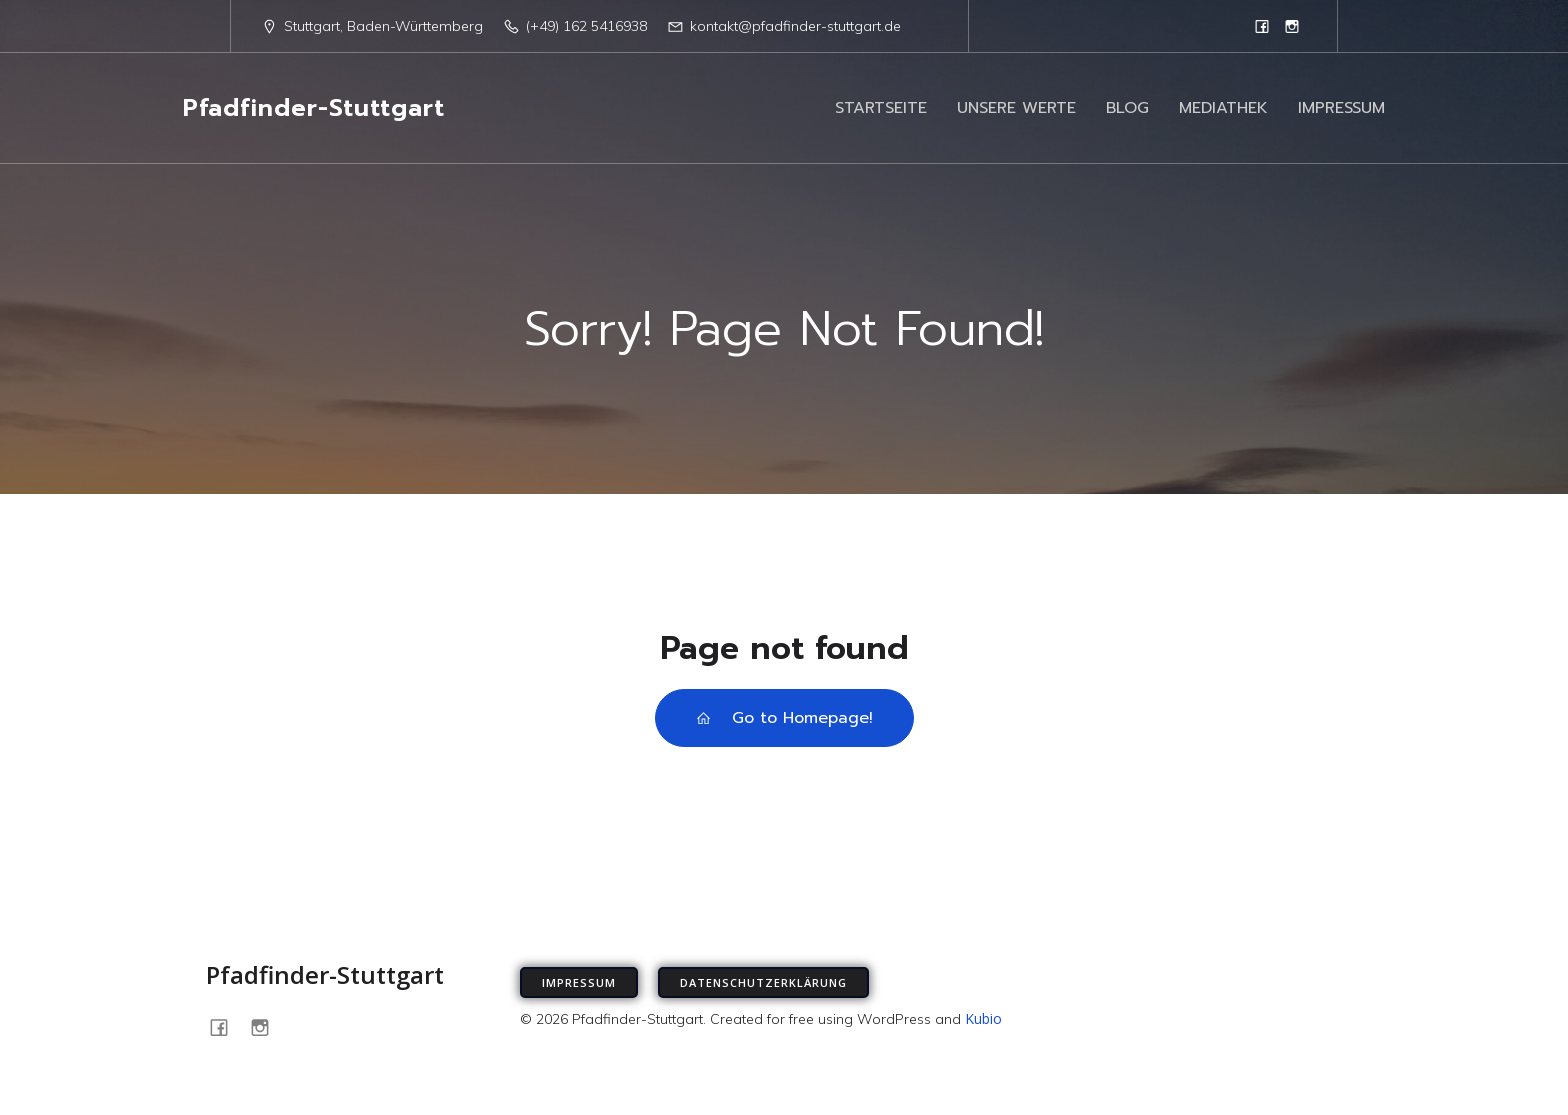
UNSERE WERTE (1016, 108)
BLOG (1127, 108)
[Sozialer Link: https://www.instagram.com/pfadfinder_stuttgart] (1292, 26)
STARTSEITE (881, 108)
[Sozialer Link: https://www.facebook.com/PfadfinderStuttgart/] (1262, 26)
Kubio (983, 1018)
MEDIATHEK (1223, 108)
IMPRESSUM (1341, 108)
